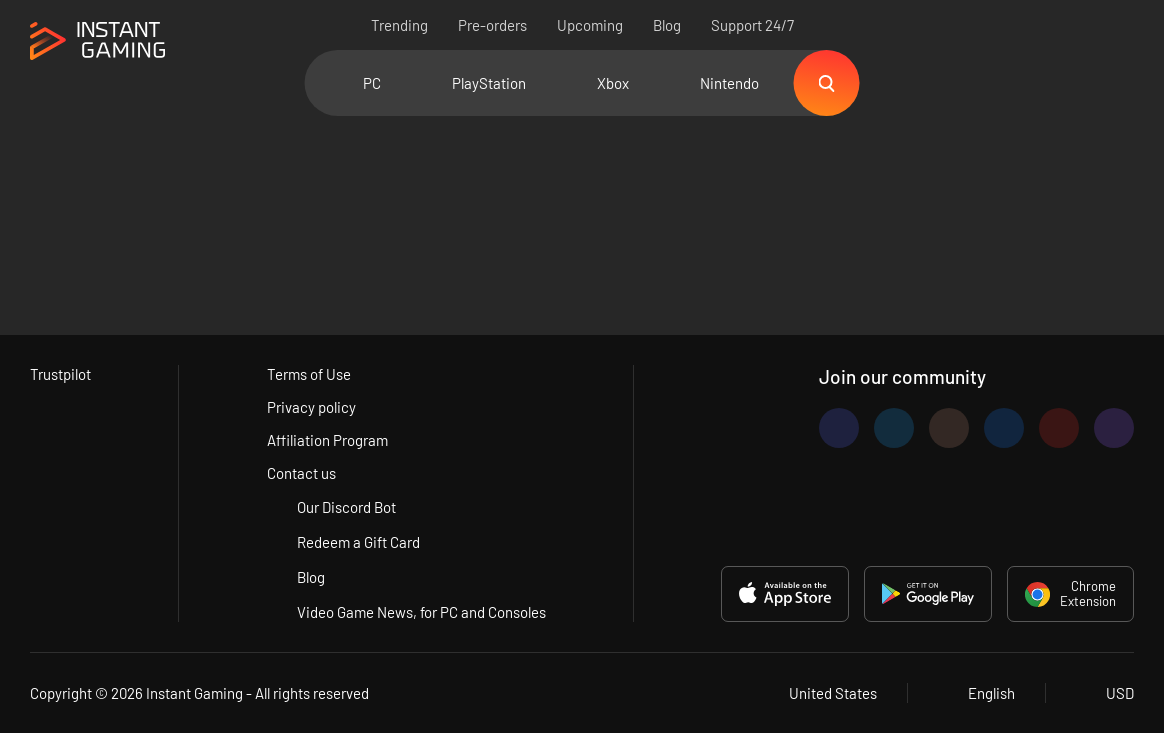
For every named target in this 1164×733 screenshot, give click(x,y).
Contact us (301, 473)
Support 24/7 (752, 25)
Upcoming (590, 25)
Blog (667, 25)
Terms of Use (309, 374)
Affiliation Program (327, 440)
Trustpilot (60, 374)
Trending (399, 25)
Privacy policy (311, 407)
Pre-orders (492, 25)
